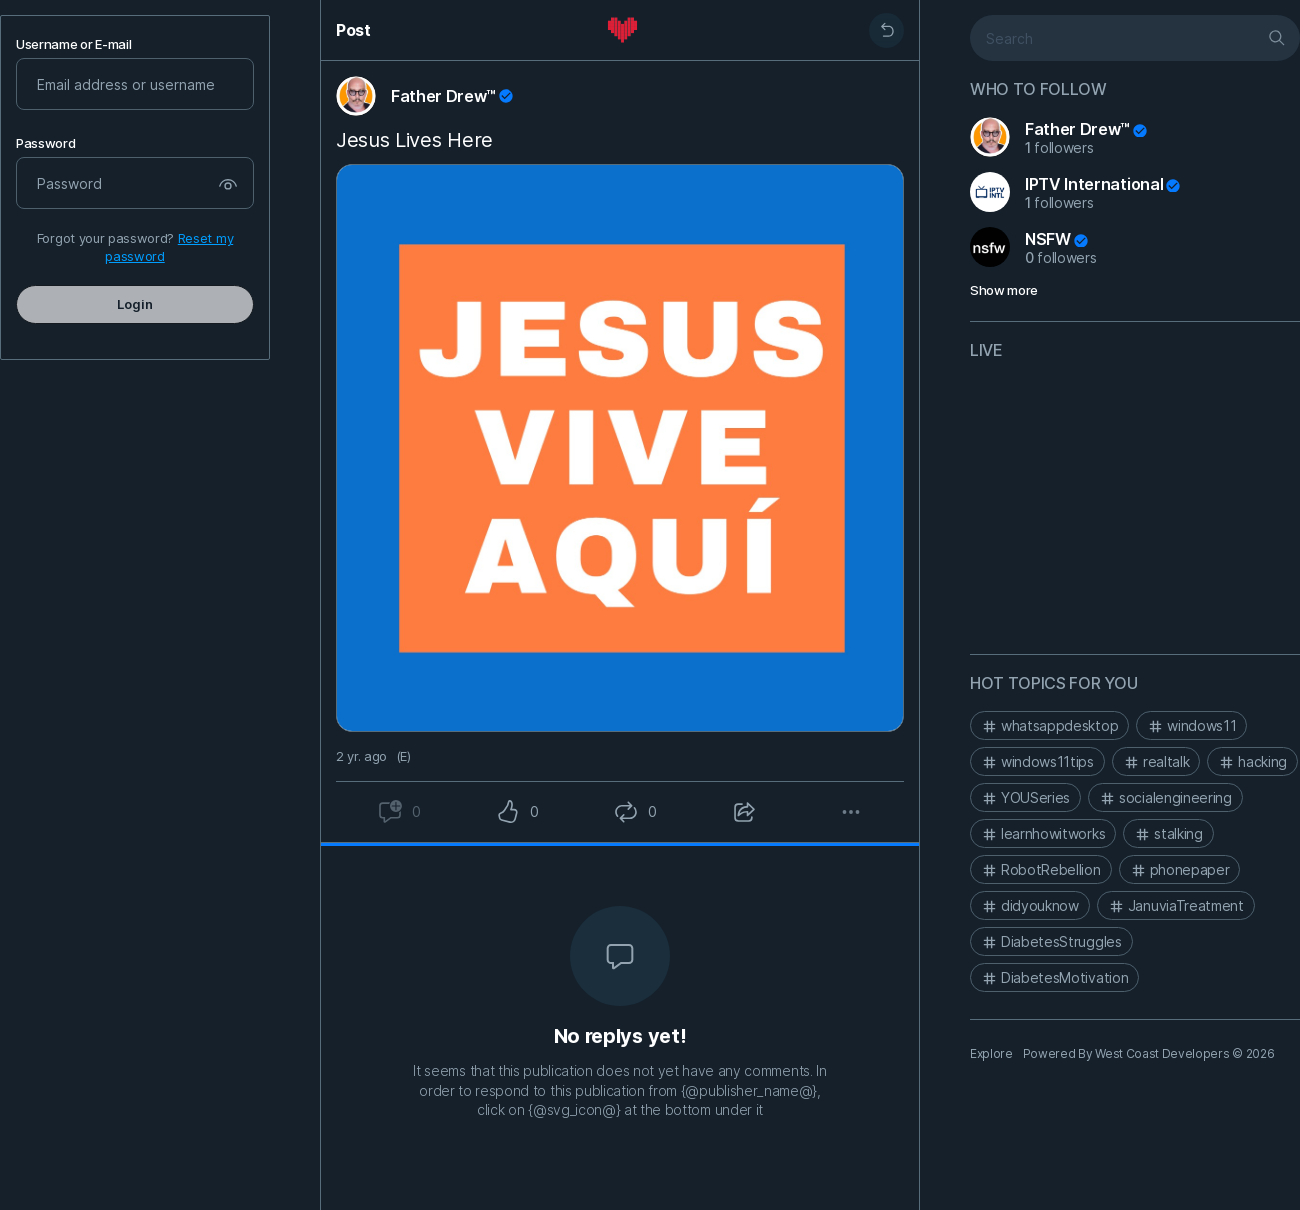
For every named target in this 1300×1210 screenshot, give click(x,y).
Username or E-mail (73, 44)
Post (353, 30)
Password (45, 143)
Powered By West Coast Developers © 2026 (1149, 1053)
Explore (991, 1053)
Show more (1004, 290)
